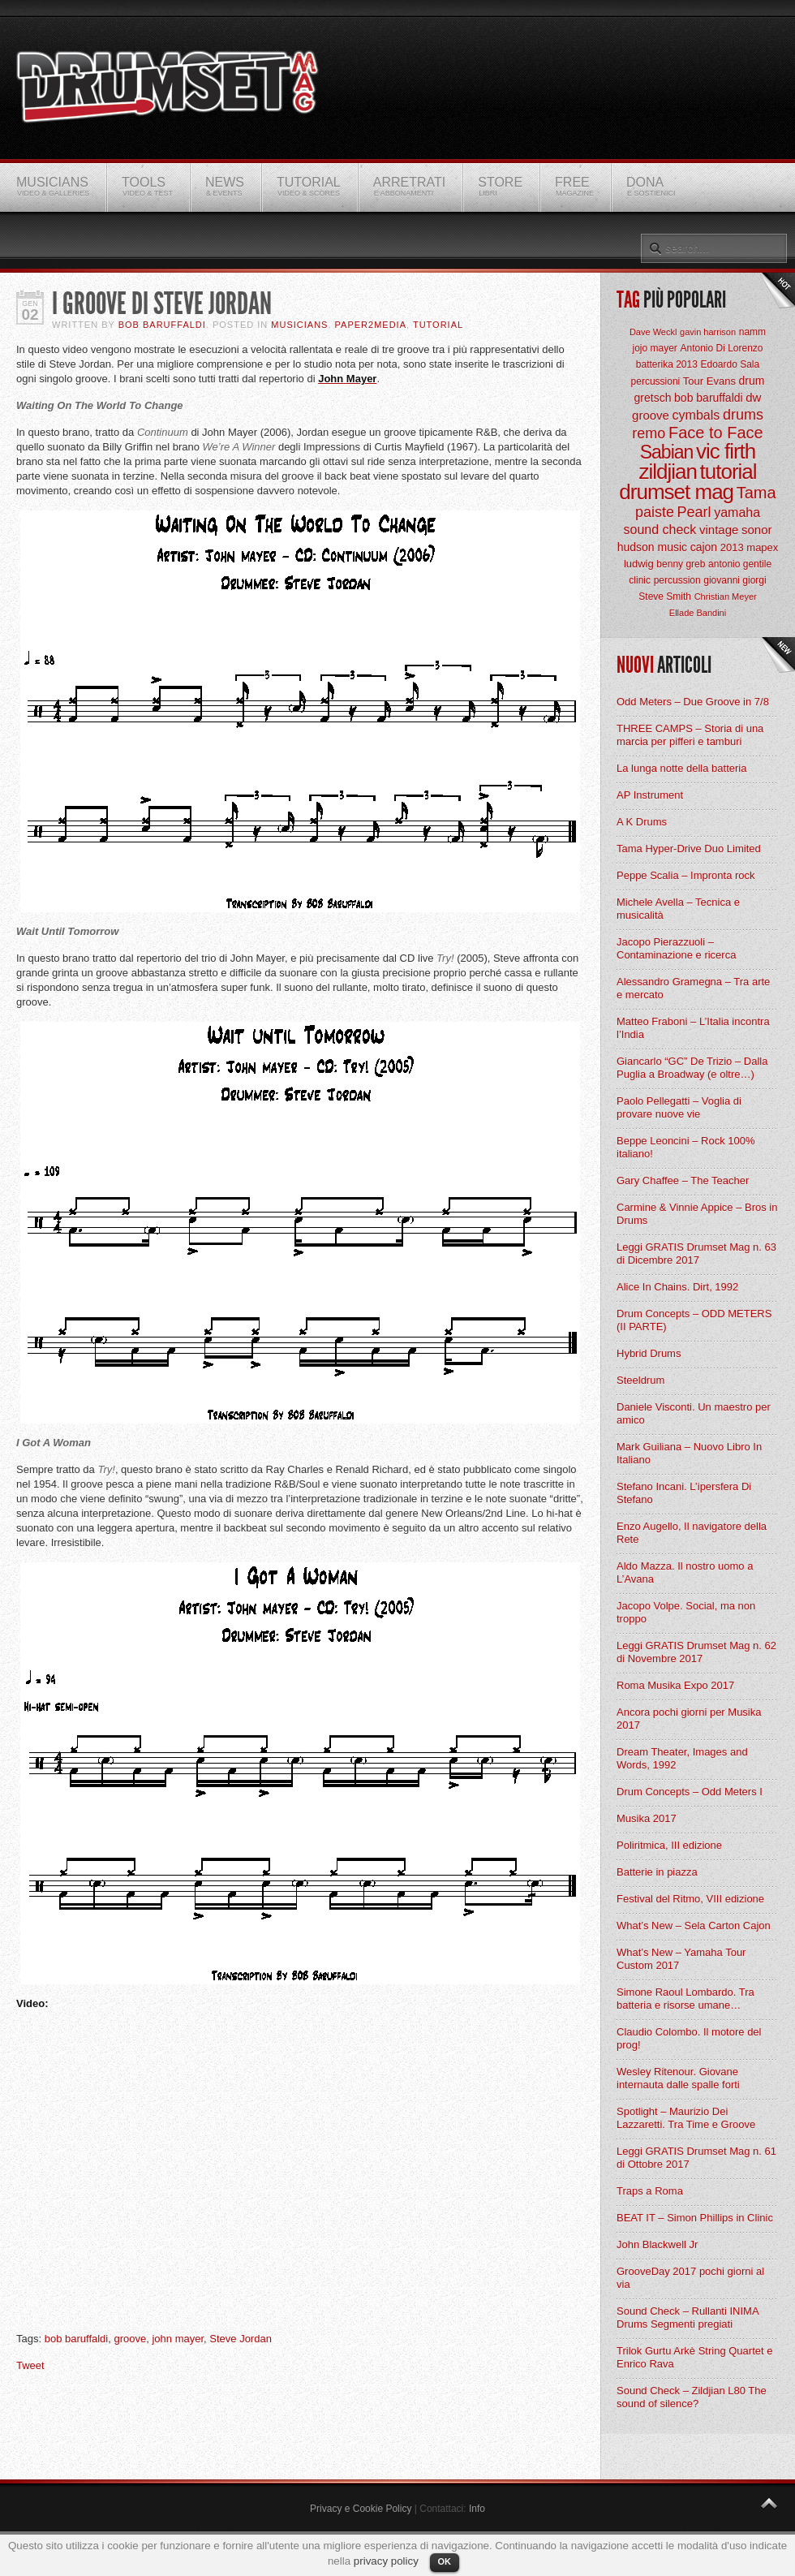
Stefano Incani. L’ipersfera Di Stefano (684, 1493)
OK (445, 2561)
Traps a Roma (650, 2191)
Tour (693, 381)
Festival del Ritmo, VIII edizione (690, 1899)
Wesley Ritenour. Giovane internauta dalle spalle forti (678, 2078)
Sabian (667, 452)
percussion (677, 580)
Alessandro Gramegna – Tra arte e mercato (693, 988)
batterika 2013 (667, 364)
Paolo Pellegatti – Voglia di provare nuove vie (679, 1107)
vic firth (725, 451)
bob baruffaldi (77, 2339)
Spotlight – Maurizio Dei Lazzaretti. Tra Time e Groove (686, 2117)
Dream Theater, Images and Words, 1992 (682, 1758)
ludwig (639, 564)
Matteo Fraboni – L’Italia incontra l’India (693, 1027)
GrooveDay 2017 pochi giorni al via (690, 2277)
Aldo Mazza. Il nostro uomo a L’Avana (685, 1572)
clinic (640, 580)
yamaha (737, 512)
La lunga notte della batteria (681, 768)
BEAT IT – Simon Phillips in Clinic (695, 2218)
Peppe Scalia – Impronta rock (686, 875)
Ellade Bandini (697, 613)
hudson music (652, 547)
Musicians (299, 325)
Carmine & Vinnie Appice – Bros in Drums (697, 1213)
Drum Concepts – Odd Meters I (690, 1792)
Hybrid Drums (649, 1353)
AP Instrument (650, 795)
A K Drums (642, 822)
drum (752, 380)
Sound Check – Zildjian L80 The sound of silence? (692, 2397)
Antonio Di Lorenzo (721, 348)
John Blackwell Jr (657, 2244)
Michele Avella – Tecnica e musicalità (678, 908)
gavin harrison (708, 332)
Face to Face (715, 433)
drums (743, 415)
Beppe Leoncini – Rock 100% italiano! (686, 1147)
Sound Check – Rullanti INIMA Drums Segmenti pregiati (687, 2317)
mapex (762, 547)
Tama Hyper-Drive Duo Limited (689, 848)
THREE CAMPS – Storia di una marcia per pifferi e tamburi (690, 734)
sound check (660, 529)
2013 (732, 547)
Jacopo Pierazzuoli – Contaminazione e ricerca (676, 948)
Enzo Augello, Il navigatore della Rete (692, 1532)
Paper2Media (370, 325)
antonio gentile (739, 564)
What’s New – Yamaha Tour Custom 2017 (681, 1958)
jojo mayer (654, 348)
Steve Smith (664, 596)
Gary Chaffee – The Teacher (683, 1180)
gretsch (653, 397)
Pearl (694, 512)
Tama (756, 493)
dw (753, 397)
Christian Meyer (725, 596)
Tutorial (438, 325)
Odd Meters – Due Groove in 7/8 (693, 702)
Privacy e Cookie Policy (360, 2508)
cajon (703, 547)
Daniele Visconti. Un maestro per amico (694, 1413)
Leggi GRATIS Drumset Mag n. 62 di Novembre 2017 (696, 1652)
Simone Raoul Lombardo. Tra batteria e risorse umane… (685, 1998)
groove (130, 2339)
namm (752, 332)
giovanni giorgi (734, 580)
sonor (756, 529)
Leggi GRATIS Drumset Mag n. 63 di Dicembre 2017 (696, 1253)
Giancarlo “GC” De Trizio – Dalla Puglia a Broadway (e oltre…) (692, 1067)
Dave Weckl (653, 332)
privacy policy (386, 2561)
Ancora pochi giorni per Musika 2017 (689, 1718)
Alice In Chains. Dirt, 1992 (677, 1287)
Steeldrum (640, 1380)
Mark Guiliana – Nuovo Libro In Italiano (689, 1453)
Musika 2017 (647, 1818)
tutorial (728, 471)
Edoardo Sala (729, 364)
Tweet (30, 2365)
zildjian (667, 471)
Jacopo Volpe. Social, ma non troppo (686, 1612)
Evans (721, 381)
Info (477, 2508)
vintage (718, 529)
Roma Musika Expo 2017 (675, 1685)
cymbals (696, 415)
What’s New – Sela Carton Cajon (694, 1925)
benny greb (680, 564)
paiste (654, 512)
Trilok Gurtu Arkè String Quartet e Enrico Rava (694, 2357)
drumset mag (676, 492)
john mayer (178, 2339)
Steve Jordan (240, 2339)
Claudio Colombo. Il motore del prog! (689, 2038)
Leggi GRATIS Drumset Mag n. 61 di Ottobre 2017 (696, 2157)
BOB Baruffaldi (162, 325)
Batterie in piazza (657, 1872)
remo (648, 433)
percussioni (656, 381)
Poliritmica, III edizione (669, 1845)
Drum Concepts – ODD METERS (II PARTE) (694, 1320)
